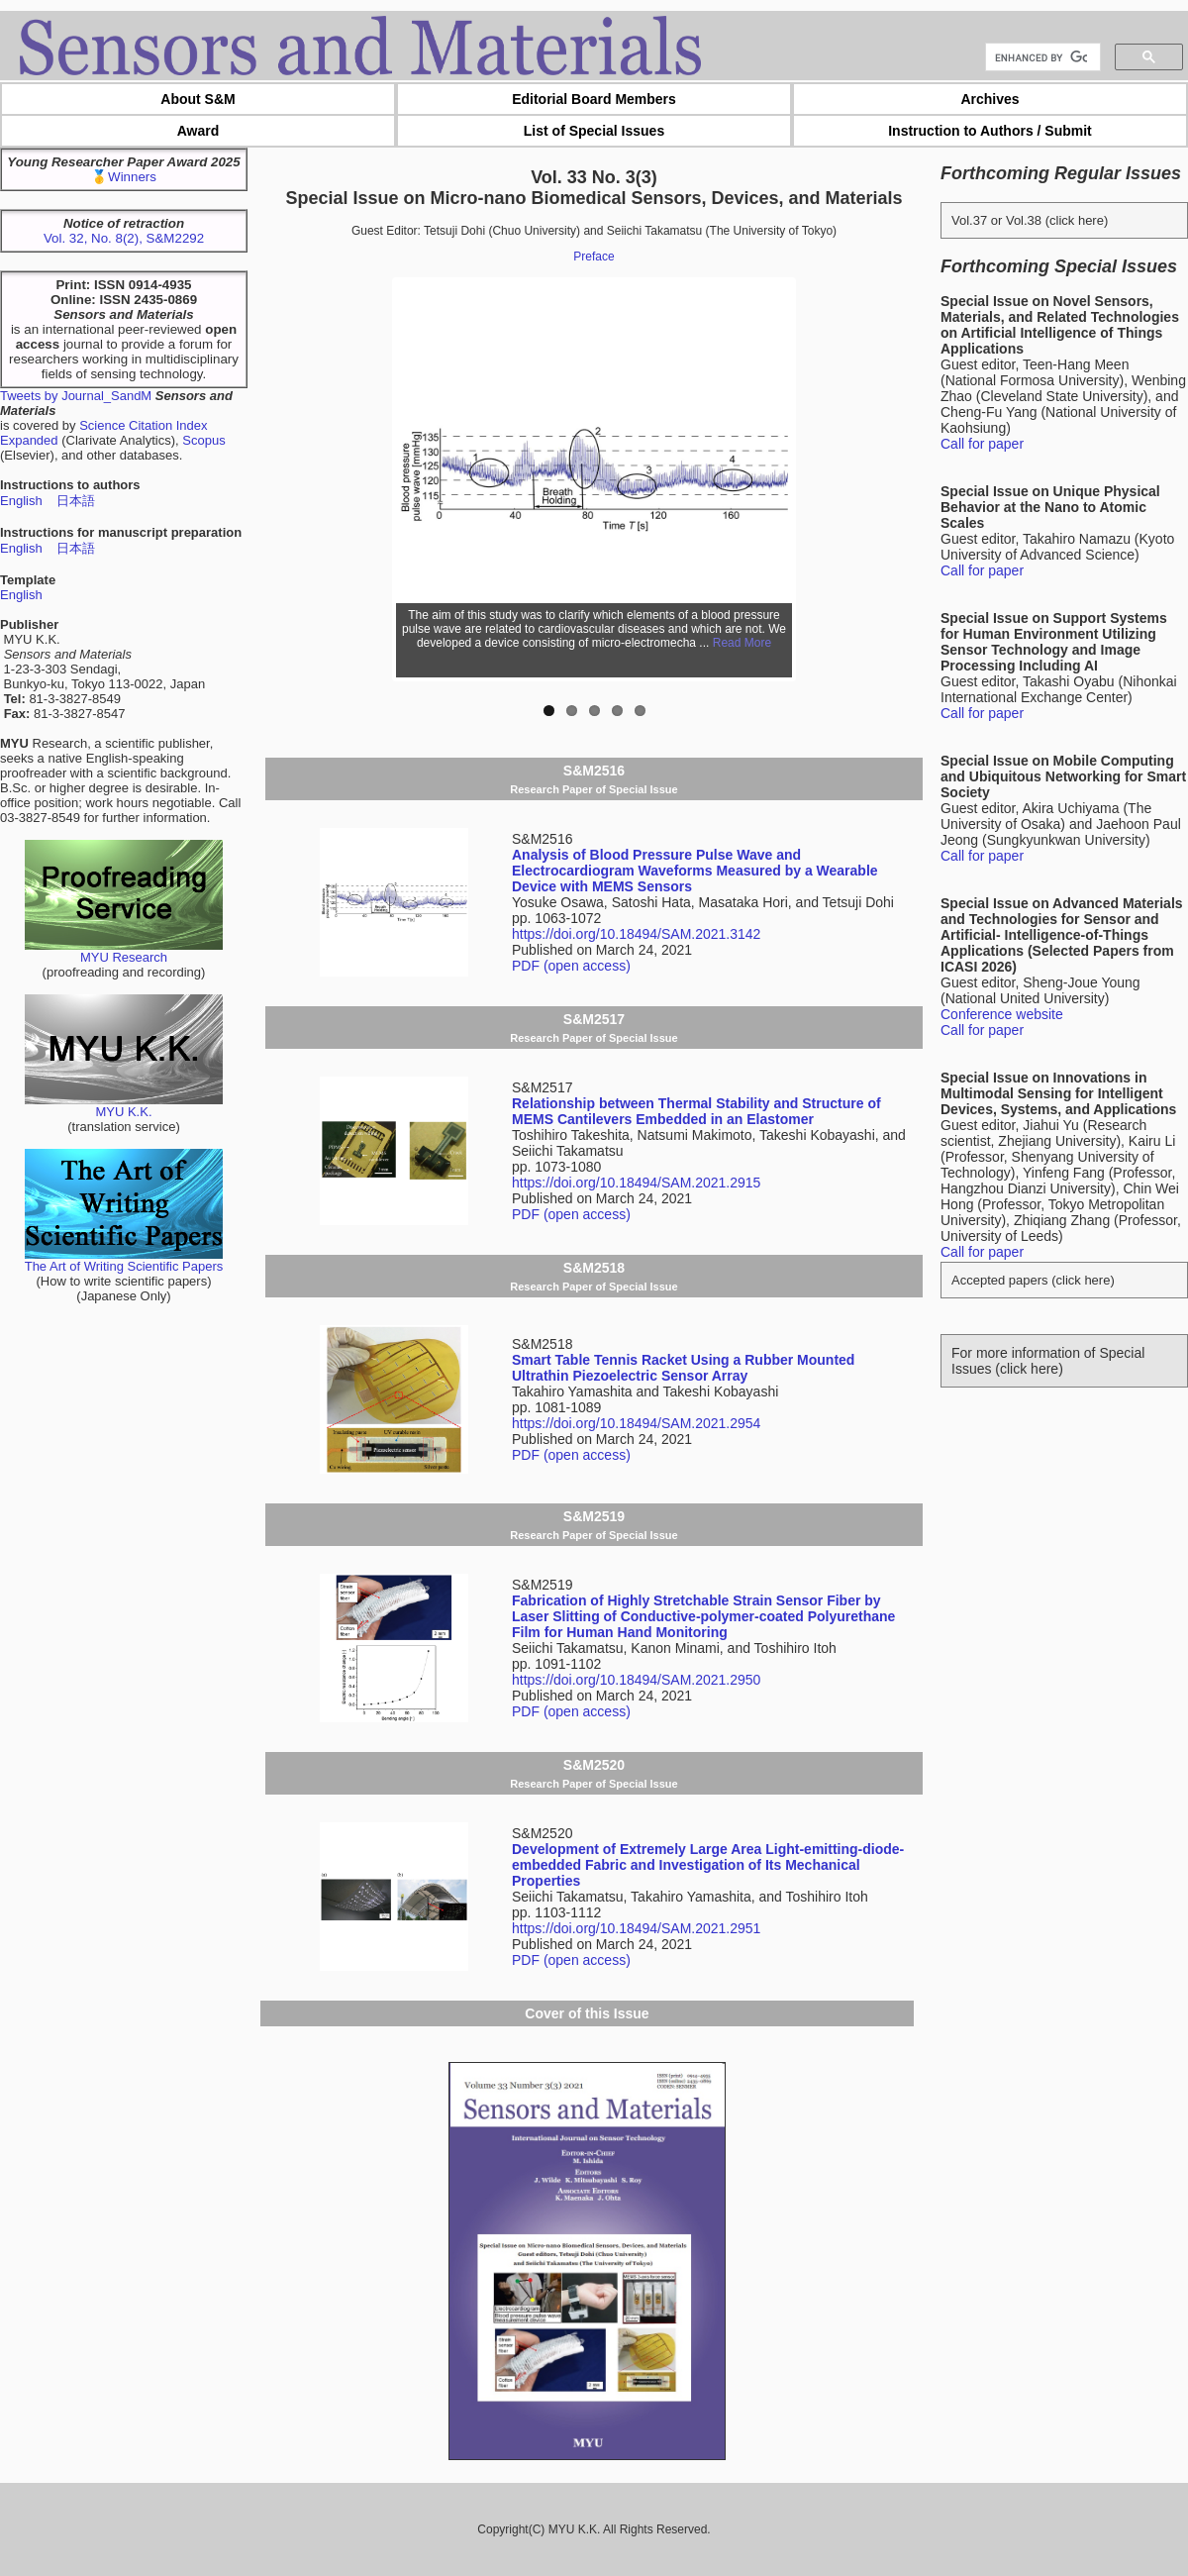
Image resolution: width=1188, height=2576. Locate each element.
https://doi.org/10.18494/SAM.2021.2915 (636, 1182)
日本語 (75, 500)
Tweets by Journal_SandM (75, 395)
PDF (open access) (571, 966)
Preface (593, 256)
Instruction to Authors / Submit (990, 131)
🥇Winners (123, 176)
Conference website (1001, 1014)
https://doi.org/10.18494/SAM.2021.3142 (636, 934)
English (21, 500)
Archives (989, 99)
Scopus (203, 440)
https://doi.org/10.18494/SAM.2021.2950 (636, 1680)
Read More (742, 643)
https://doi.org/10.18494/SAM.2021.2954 (636, 1423)
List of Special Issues (594, 131)
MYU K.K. (124, 1105)
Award (198, 131)
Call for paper (982, 444)
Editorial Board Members (594, 99)
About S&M (197, 99)
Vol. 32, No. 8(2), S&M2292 (124, 238)
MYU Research (124, 951)
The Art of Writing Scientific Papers (124, 1260)
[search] (1041, 57)
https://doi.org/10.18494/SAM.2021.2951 (636, 1928)
